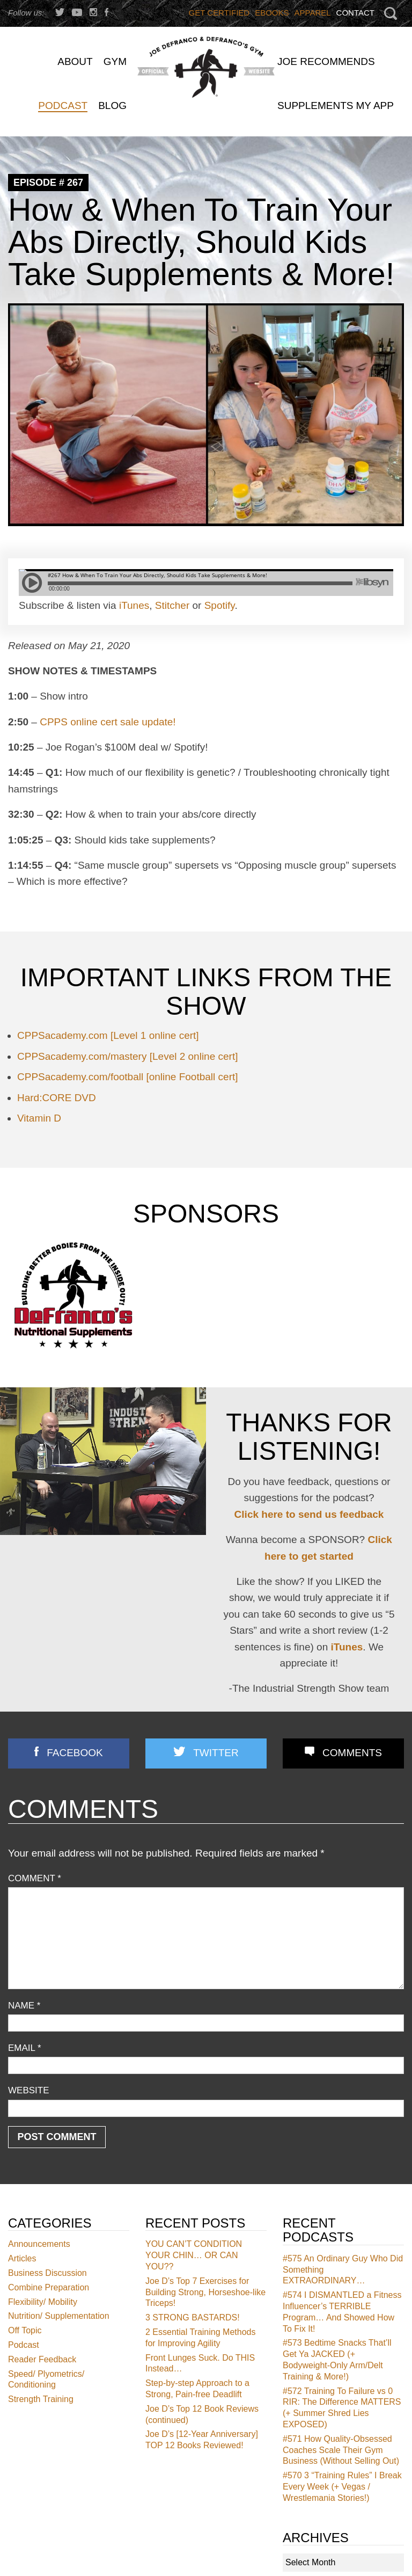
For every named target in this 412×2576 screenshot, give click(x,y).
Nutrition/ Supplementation (58, 2315)
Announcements (39, 2243)
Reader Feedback (42, 2358)
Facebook (75, 1752)
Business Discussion (47, 2272)
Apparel (313, 12)
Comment (34, 1878)
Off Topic (25, 2330)
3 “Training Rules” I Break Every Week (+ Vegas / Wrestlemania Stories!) (342, 2486)
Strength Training (40, 2399)
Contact (355, 12)
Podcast (23, 2344)
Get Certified (219, 12)
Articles (22, 2258)
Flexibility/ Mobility (42, 2301)
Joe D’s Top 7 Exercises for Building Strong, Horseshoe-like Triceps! (205, 2292)
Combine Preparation (48, 2286)
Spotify (219, 605)
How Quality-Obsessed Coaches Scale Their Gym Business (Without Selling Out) (341, 2449)
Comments (352, 1752)
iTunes (134, 605)
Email (24, 2048)
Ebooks (272, 12)
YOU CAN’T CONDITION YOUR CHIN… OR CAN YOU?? (193, 2255)
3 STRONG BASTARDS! (192, 2317)
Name (24, 2005)
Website (28, 2090)
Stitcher (172, 605)
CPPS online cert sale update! (108, 721)
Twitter (215, 1752)
